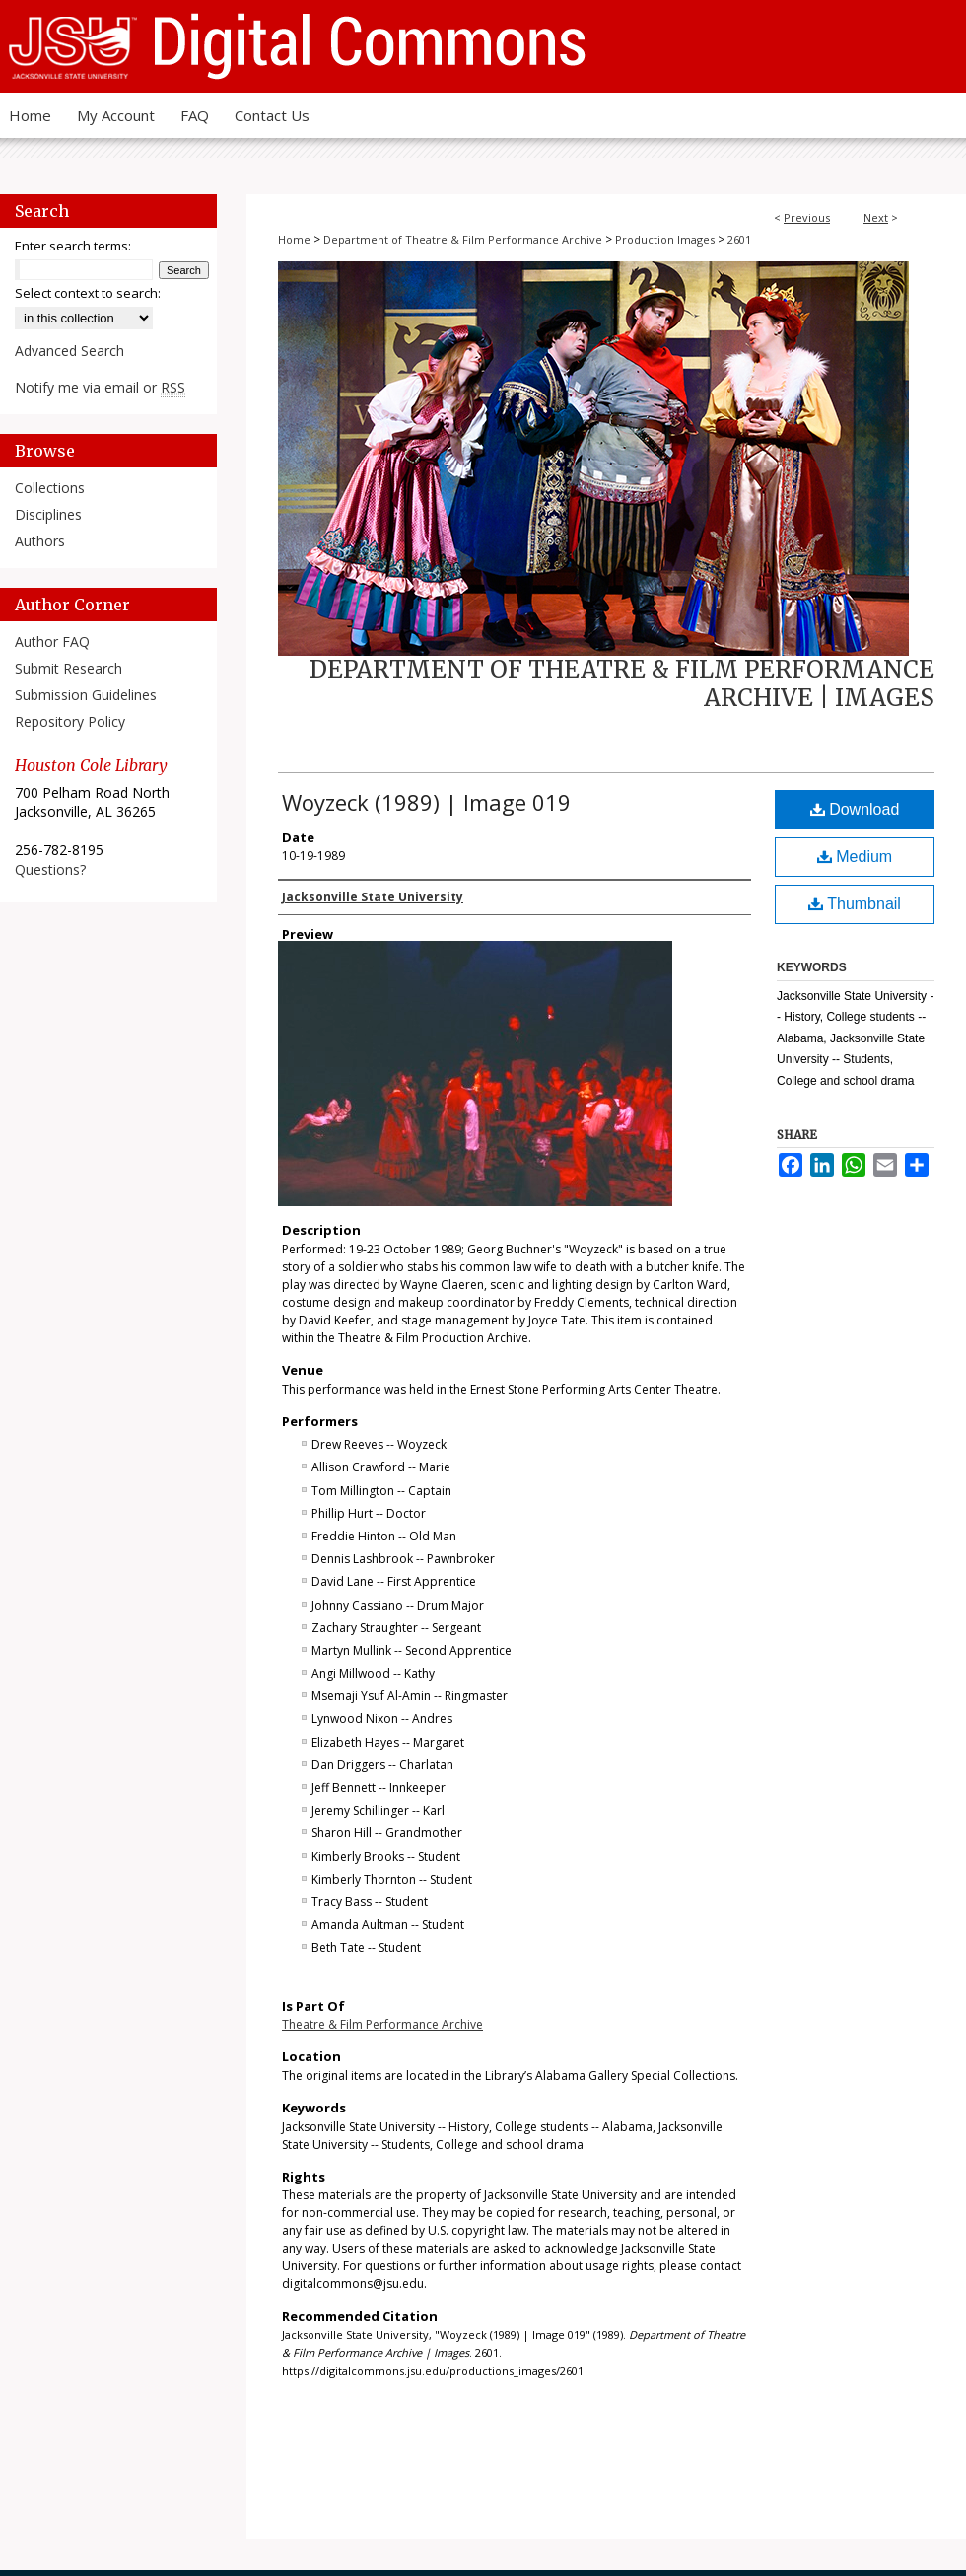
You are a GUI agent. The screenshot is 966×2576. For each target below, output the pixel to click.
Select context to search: (88, 293)
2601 (739, 239)
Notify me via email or (100, 387)
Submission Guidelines (86, 694)
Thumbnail (854, 903)
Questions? (50, 869)
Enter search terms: (73, 245)
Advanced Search (69, 350)
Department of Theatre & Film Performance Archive (462, 239)
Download (855, 809)
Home (294, 239)
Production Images (665, 239)
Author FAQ (52, 641)
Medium (854, 856)
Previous (807, 217)
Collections (50, 487)
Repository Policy (70, 721)
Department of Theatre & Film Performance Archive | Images (622, 683)
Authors (40, 541)
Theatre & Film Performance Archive (382, 2024)
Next (875, 217)
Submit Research (68, 668)
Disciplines (48, 514)
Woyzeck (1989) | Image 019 (426, 802)
